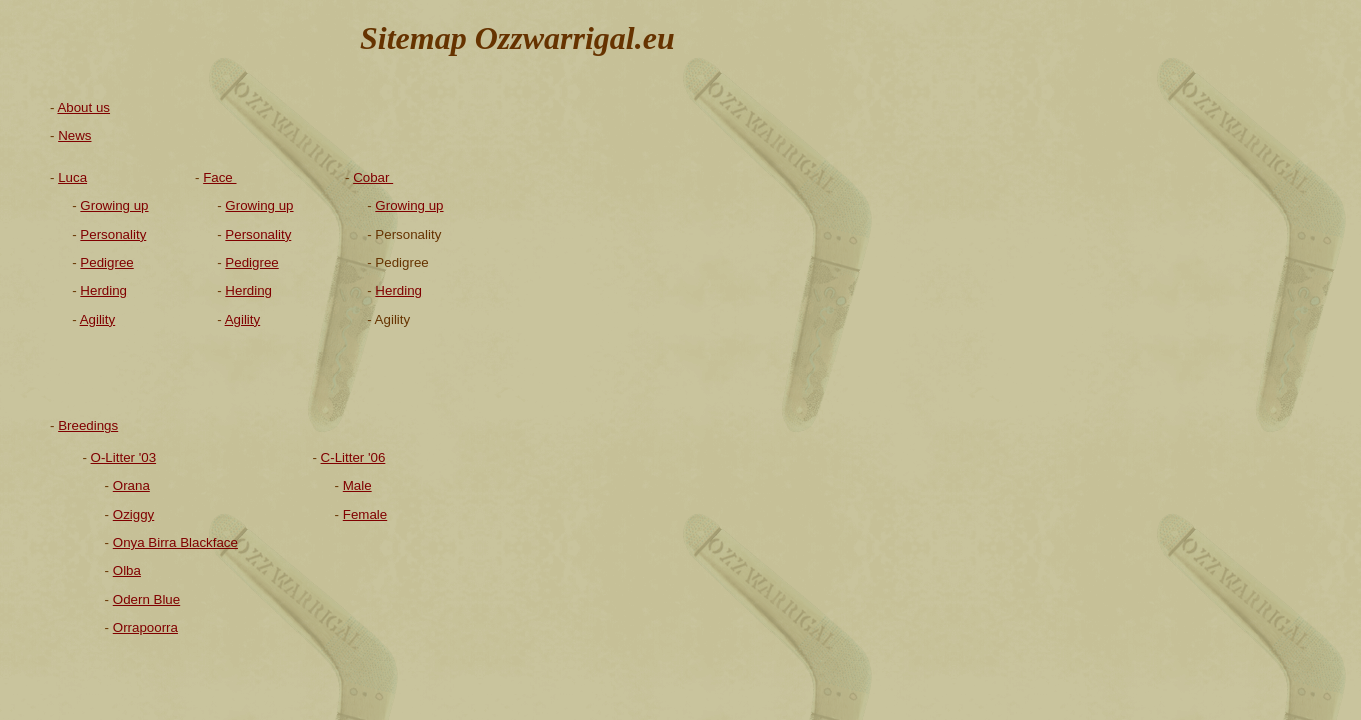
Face (219, 177)
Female (365, 514)
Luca (72, 177)
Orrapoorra (145, 627)
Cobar (373, 177)
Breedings (88, 425)
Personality (258, 234)
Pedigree (251, 262)
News (74, 135)
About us (83, 107)
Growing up (409, 205)
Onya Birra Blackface (175, 542)
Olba (127, 570)
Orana (131, 485)
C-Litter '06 (353, 457)
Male (357, 485)
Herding (398, 290)
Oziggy (133, 514)
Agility (243, 319)
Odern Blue (146, 599)
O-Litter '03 (124, 457)
